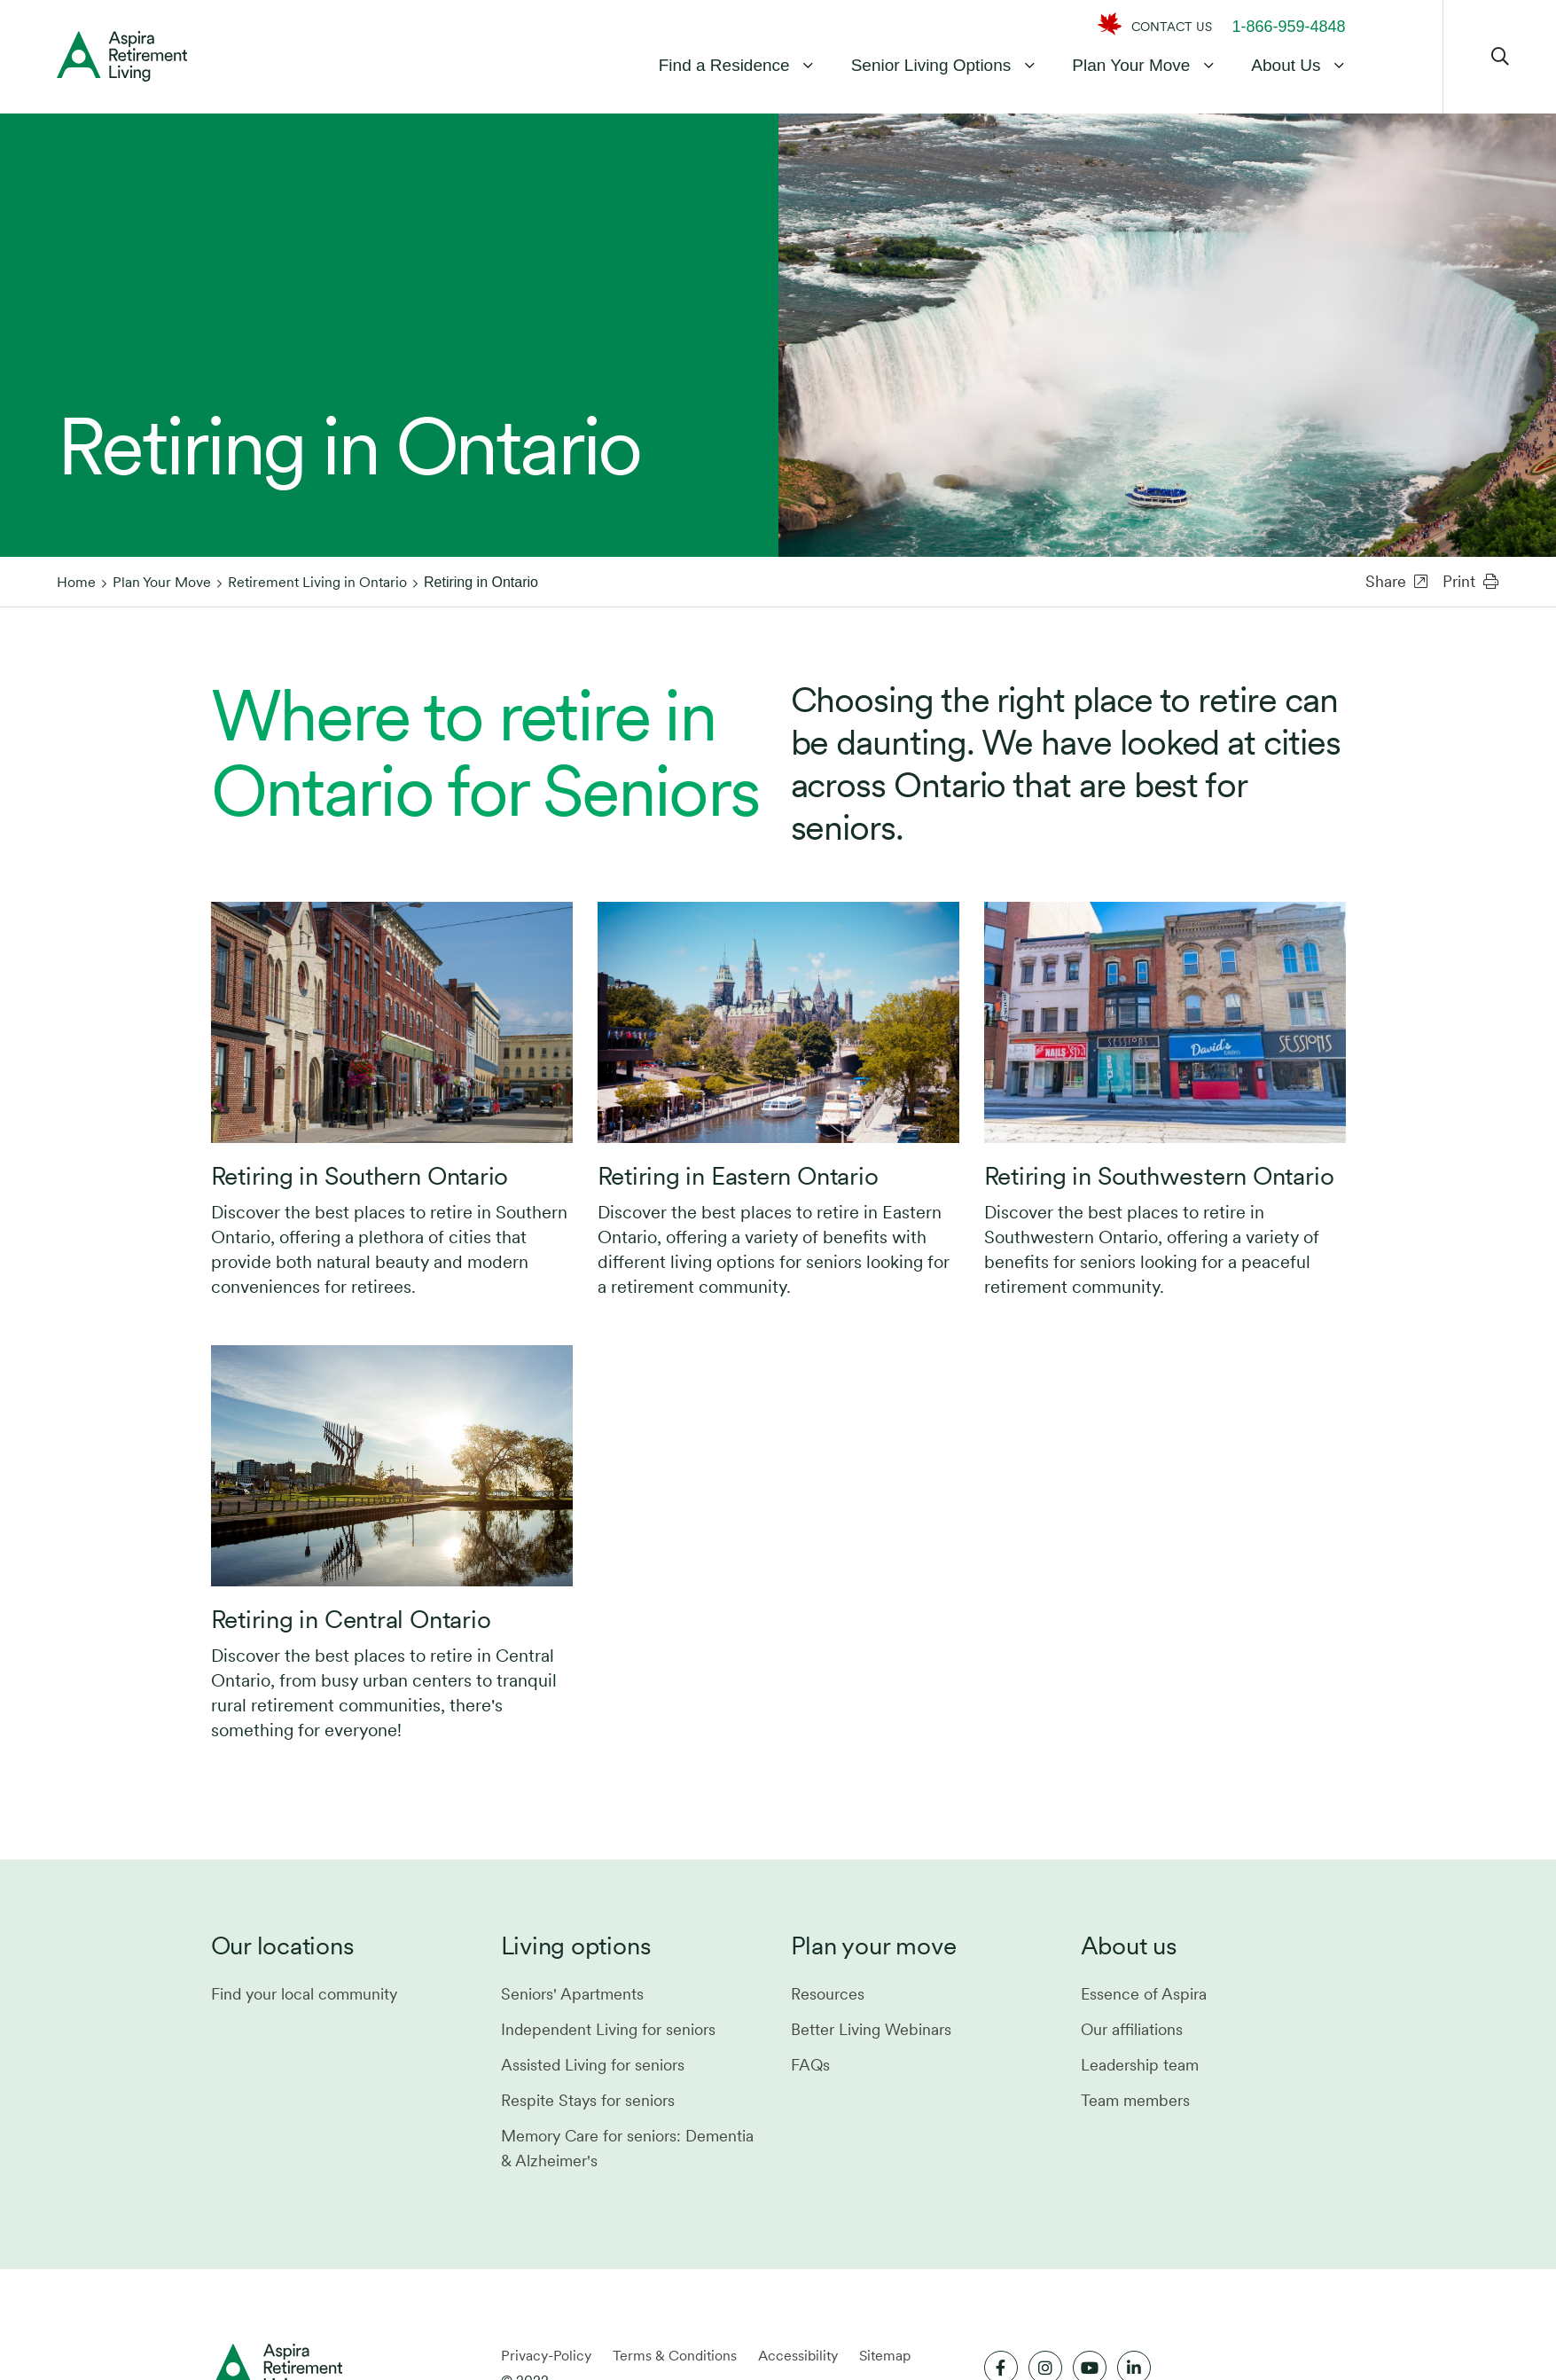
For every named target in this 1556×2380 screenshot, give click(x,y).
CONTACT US (1171, 27)
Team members (1135, 2100)
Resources (827, 1994)
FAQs (810, 2064)
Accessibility (798, 2355)
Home (76, 582)
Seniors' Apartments (572, 1994)
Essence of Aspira (1144, 1994)
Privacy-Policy (546, 2355)
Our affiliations (1132, 2029)
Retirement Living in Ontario (317, 582)
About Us (1285, 65)
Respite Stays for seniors (588, 2100)
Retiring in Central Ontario (351, 1619)
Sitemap (885, 2355)
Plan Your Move (1131, 65)
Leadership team (1140, 2064)
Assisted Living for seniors (592, 2064)
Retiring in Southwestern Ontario (1159, 1176)
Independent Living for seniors (608, 2029)
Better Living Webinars (871, 2029)
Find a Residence (724, 65)
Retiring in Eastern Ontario (738, 1176)
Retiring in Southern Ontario (360, 1176)
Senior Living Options (931, 65)
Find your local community (304, 1994)
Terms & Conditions (675, 2355)
